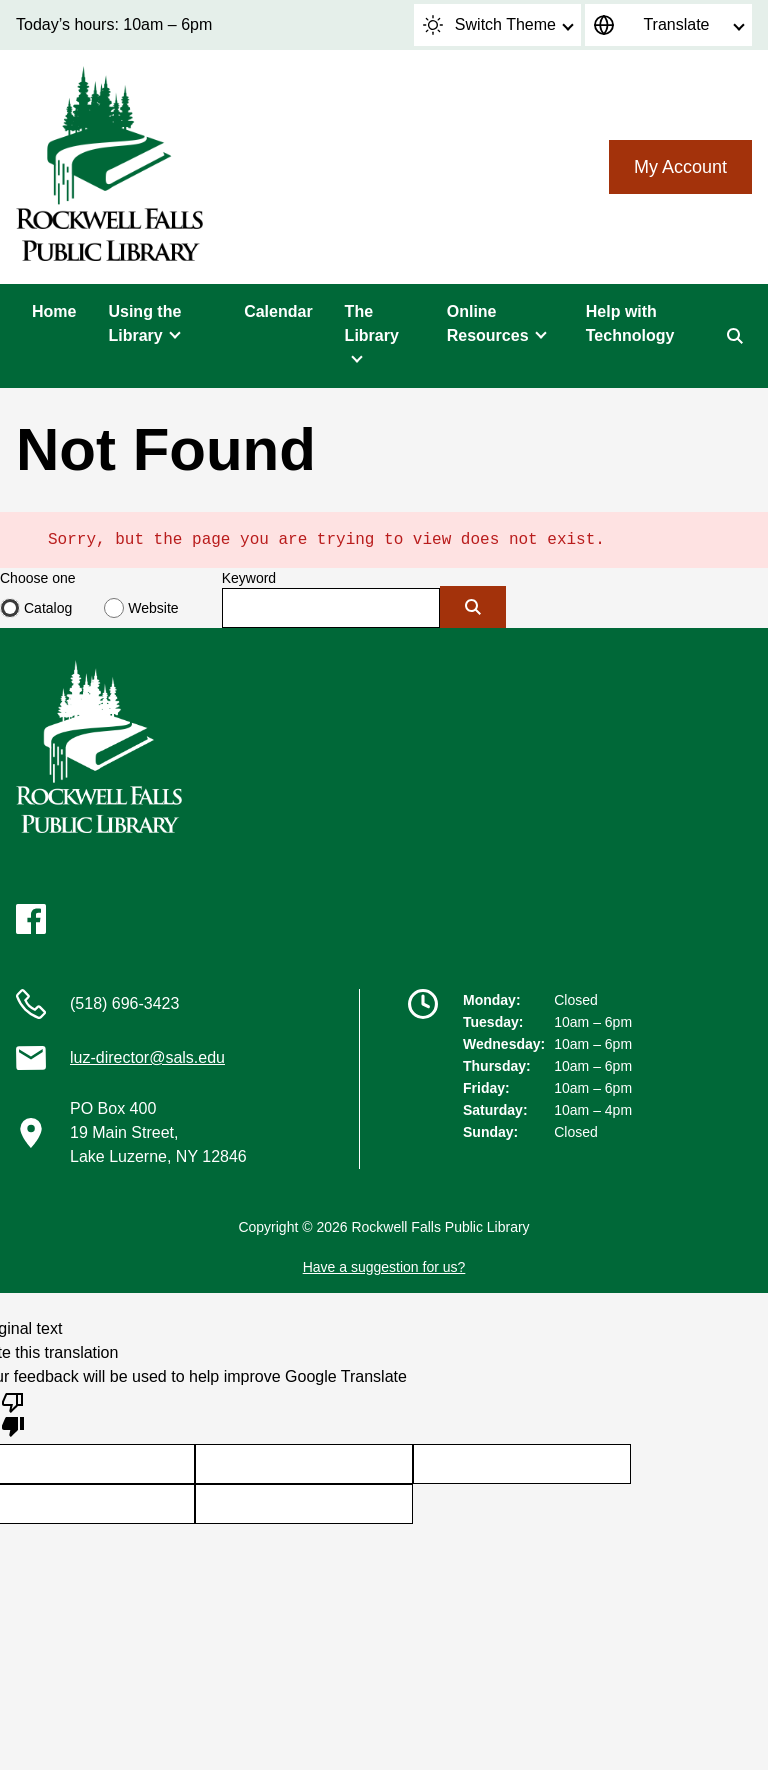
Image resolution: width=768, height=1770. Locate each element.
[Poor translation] (13, 1413)
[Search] (735, 336)
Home (54, 311)
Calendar (278, 311)
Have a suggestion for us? (384, 1267)
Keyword (249, 578)
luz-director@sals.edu (147, 1057)
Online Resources (488, 323)
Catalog (48, 608)
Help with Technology (630, 323)
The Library (372, 323)
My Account (680, 167)
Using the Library (144, 323)
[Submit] (473, 607)
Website (153, 608)
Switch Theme (489, 25)
